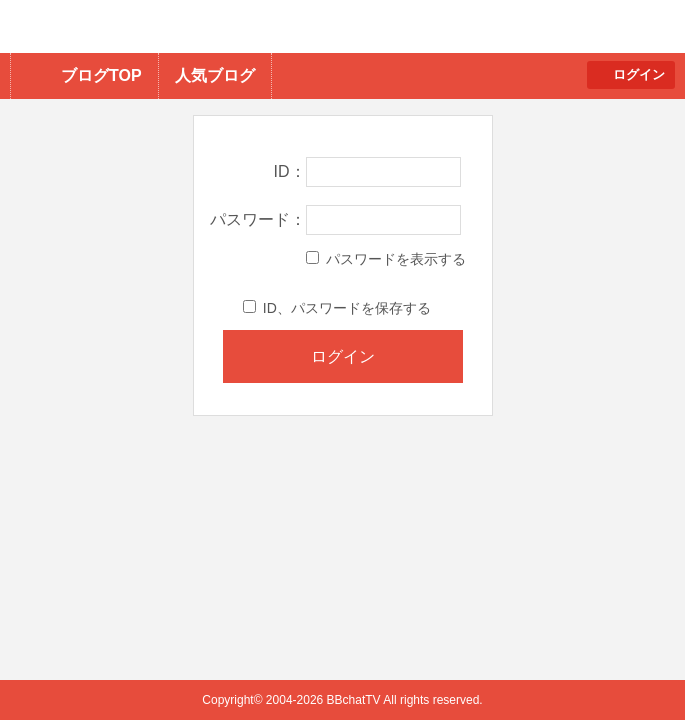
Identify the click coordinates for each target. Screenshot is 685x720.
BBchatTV (285, 26)
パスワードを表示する (386, 259)
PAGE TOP (630, 665)
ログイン (639, 74)
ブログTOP (101, 75)
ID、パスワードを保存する (337, 308)
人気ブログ (215, 75)
